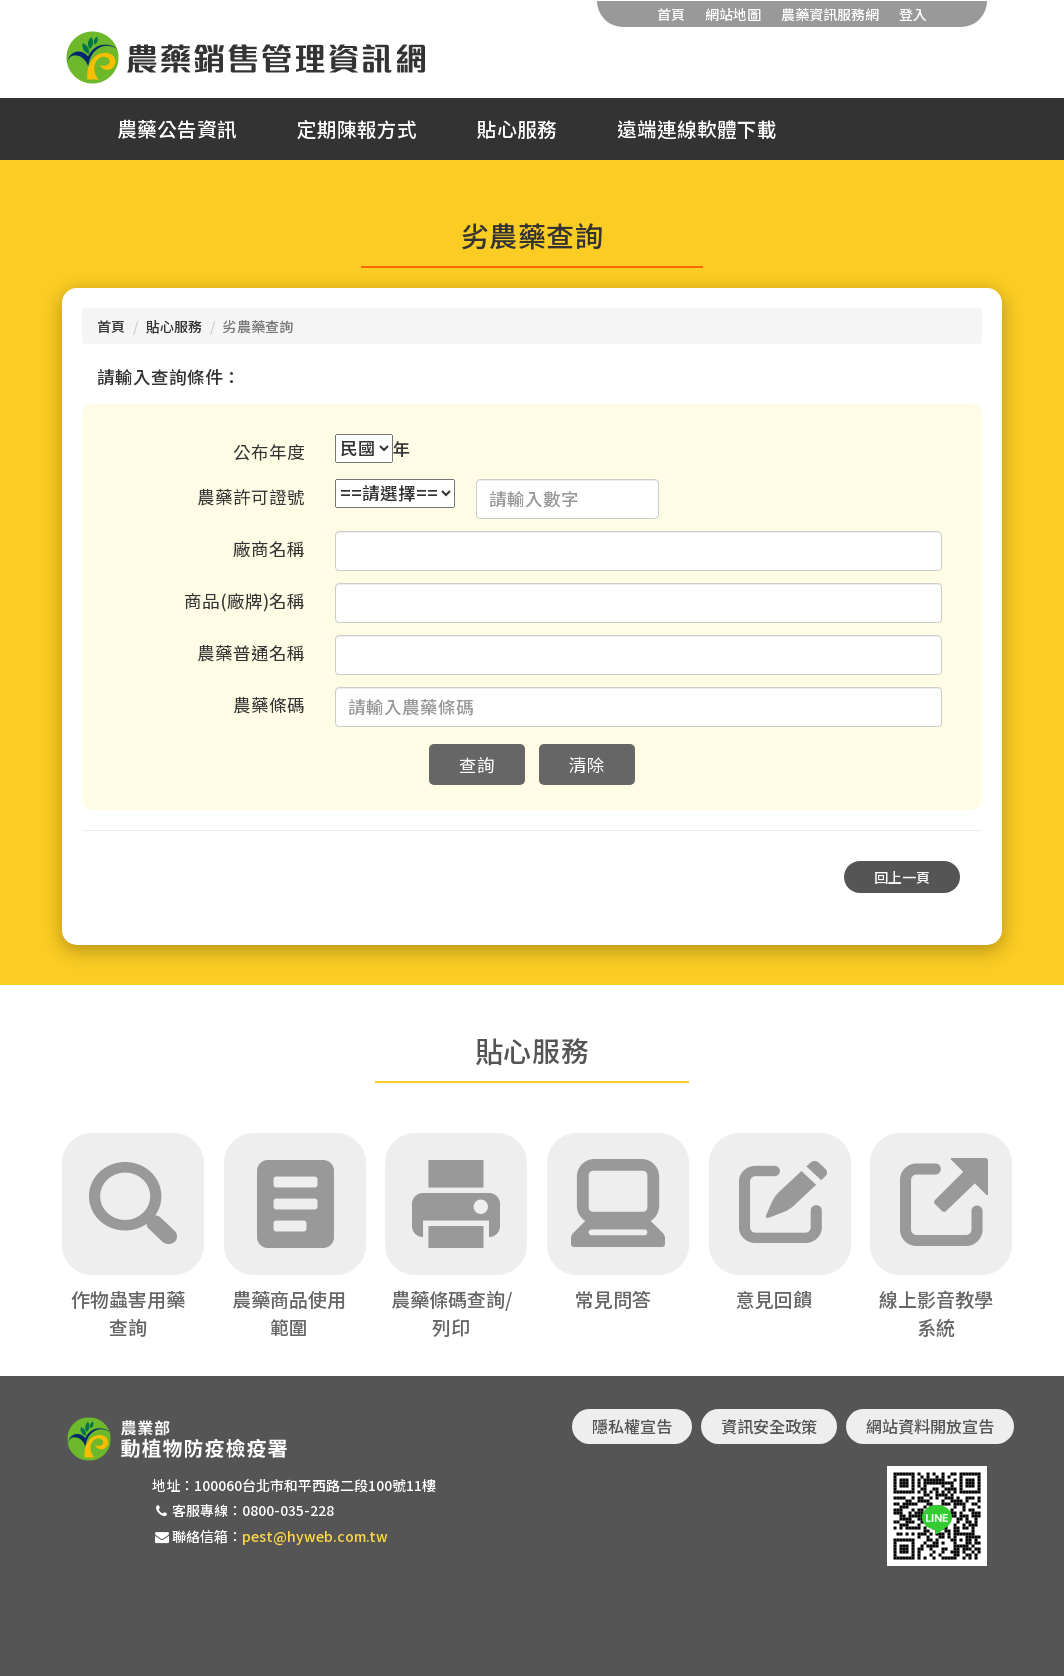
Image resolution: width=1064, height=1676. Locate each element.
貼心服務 (517, 129)
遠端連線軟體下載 (697, 129)
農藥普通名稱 (251, 652)
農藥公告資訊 (177, 129)
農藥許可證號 (251, 496)
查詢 (477, 764)
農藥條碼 (269, 704)
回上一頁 (902, 877)
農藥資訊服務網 (830, 14)
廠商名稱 (269, 548)
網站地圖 (733, 14)
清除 (587, 764)
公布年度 (269, 451)
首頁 (671, 14)
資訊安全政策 (769, 1426)
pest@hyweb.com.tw (315, 1536)
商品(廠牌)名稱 (244, 600)
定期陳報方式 (357, 129)
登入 (913, 14)
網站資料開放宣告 (930, 1426)
